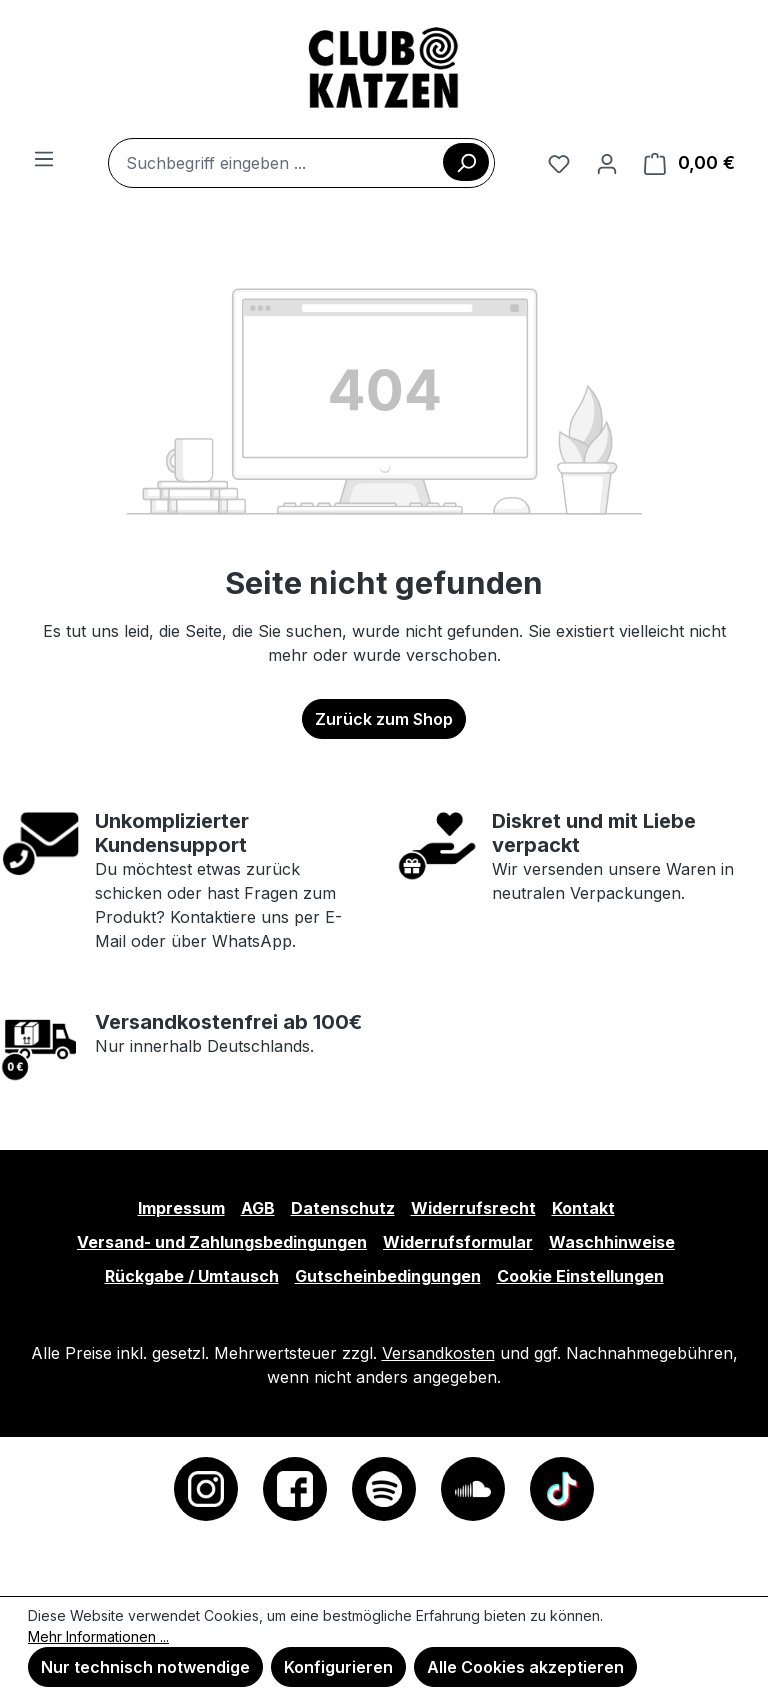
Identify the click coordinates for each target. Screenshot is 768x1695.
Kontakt (583, 1208)
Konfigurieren (338, 1667)
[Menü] (44, 158)
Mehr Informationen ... (98, 1636)
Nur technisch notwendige (145, 1667)
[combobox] (301, 163)
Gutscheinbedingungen (388, 1276)
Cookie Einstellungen (580, 1276)
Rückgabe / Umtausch (192, 1276)
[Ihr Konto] (607, 163)
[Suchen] (466, 162)
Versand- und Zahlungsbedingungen (222, 1242)
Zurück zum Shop (384, 719)
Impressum (181, 1208)
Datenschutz (343, 1208)
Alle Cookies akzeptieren (525, 1667)
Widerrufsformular (458, 1242)
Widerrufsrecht (473, 1208)
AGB (258, 1208)
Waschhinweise (612, 1242)
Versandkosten (438, 1353)
